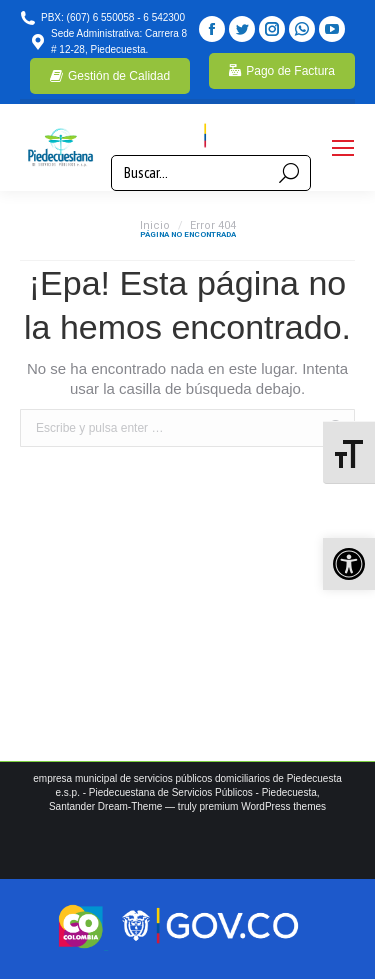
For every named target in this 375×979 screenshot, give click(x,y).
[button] (349, 564)
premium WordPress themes (263, 806)
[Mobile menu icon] (343, 148)
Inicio (155, 225)
